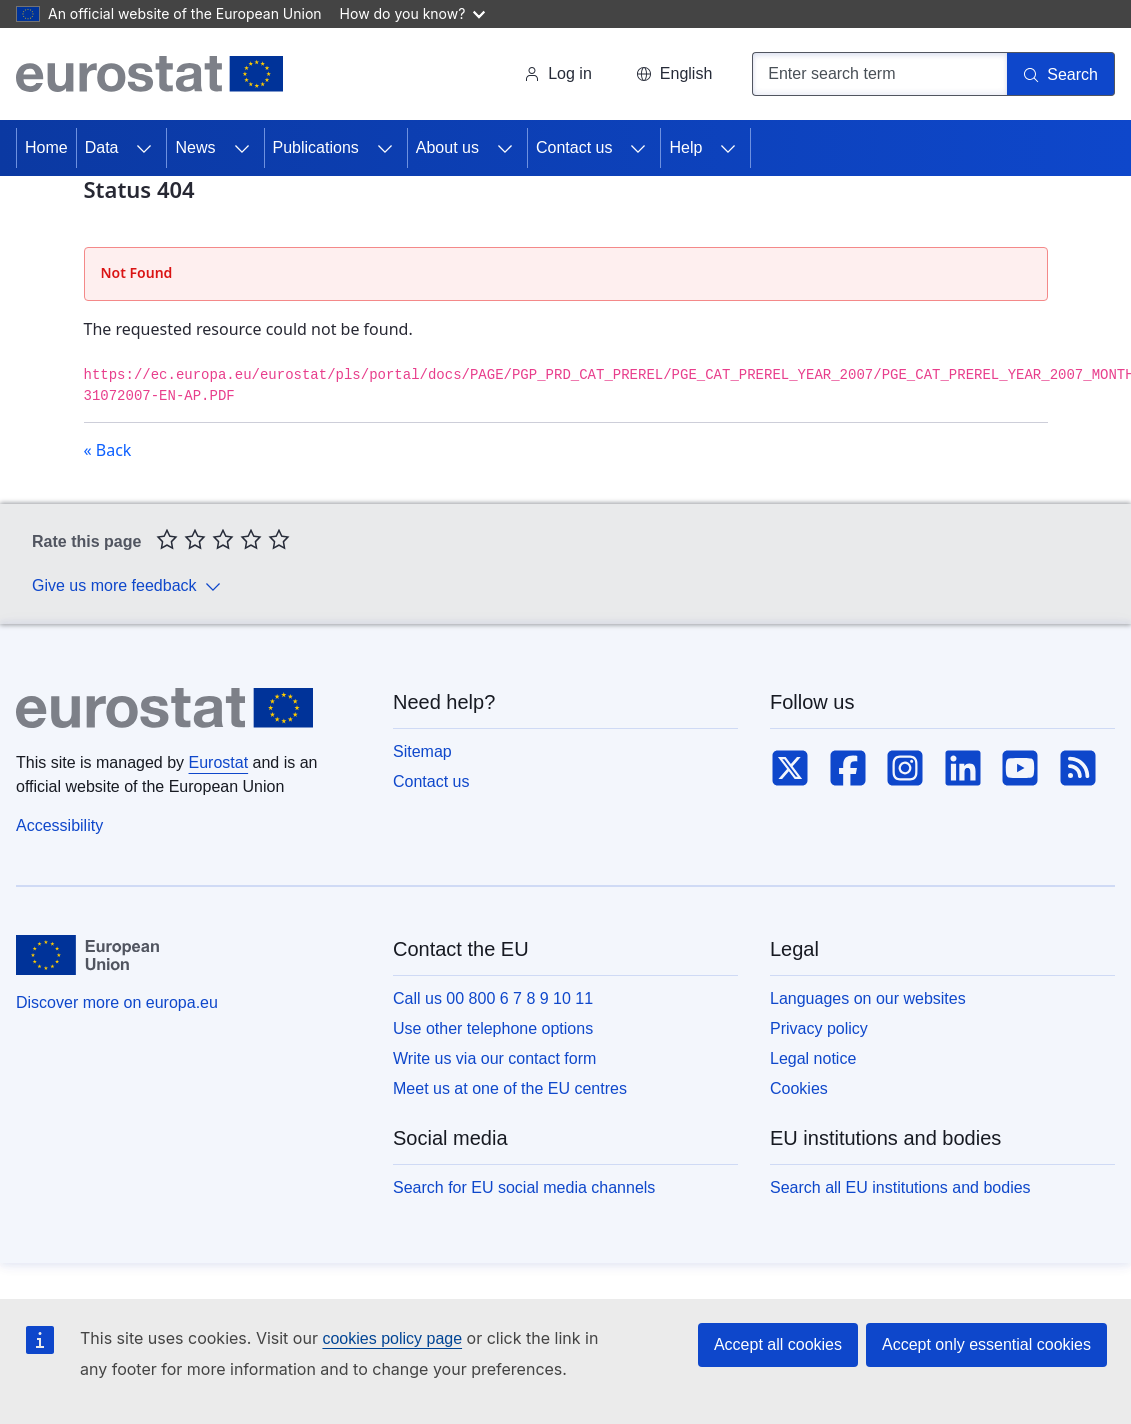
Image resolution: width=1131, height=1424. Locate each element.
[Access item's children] (144, 148)
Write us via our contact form (494, 1058)
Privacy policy (819, 1028)
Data (102, 147)
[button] (674, 74)
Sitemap (422, 751)
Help (685, 147)
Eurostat (219, 762)
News (195, 147)
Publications (316, 147)
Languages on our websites (868, 998)
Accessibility (59, 825)
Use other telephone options (493, 1028)
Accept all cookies (778, 1344)
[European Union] (87, 955)
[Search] (1061, 74)
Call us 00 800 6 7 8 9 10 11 (493, 998)
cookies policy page (392, 1338)
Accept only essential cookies (986, 1344)
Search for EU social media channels (524, 1187)
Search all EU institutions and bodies (900, 1187)
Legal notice (813, 1058)
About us (447, 147)
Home (46, 147)
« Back (108, 450)
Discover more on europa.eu (117, 1002)
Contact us (574, 147)
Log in (558, 73)
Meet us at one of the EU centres (510, 1088)
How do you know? (413, 13)
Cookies (799, 1088)
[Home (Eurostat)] (149, 74)
